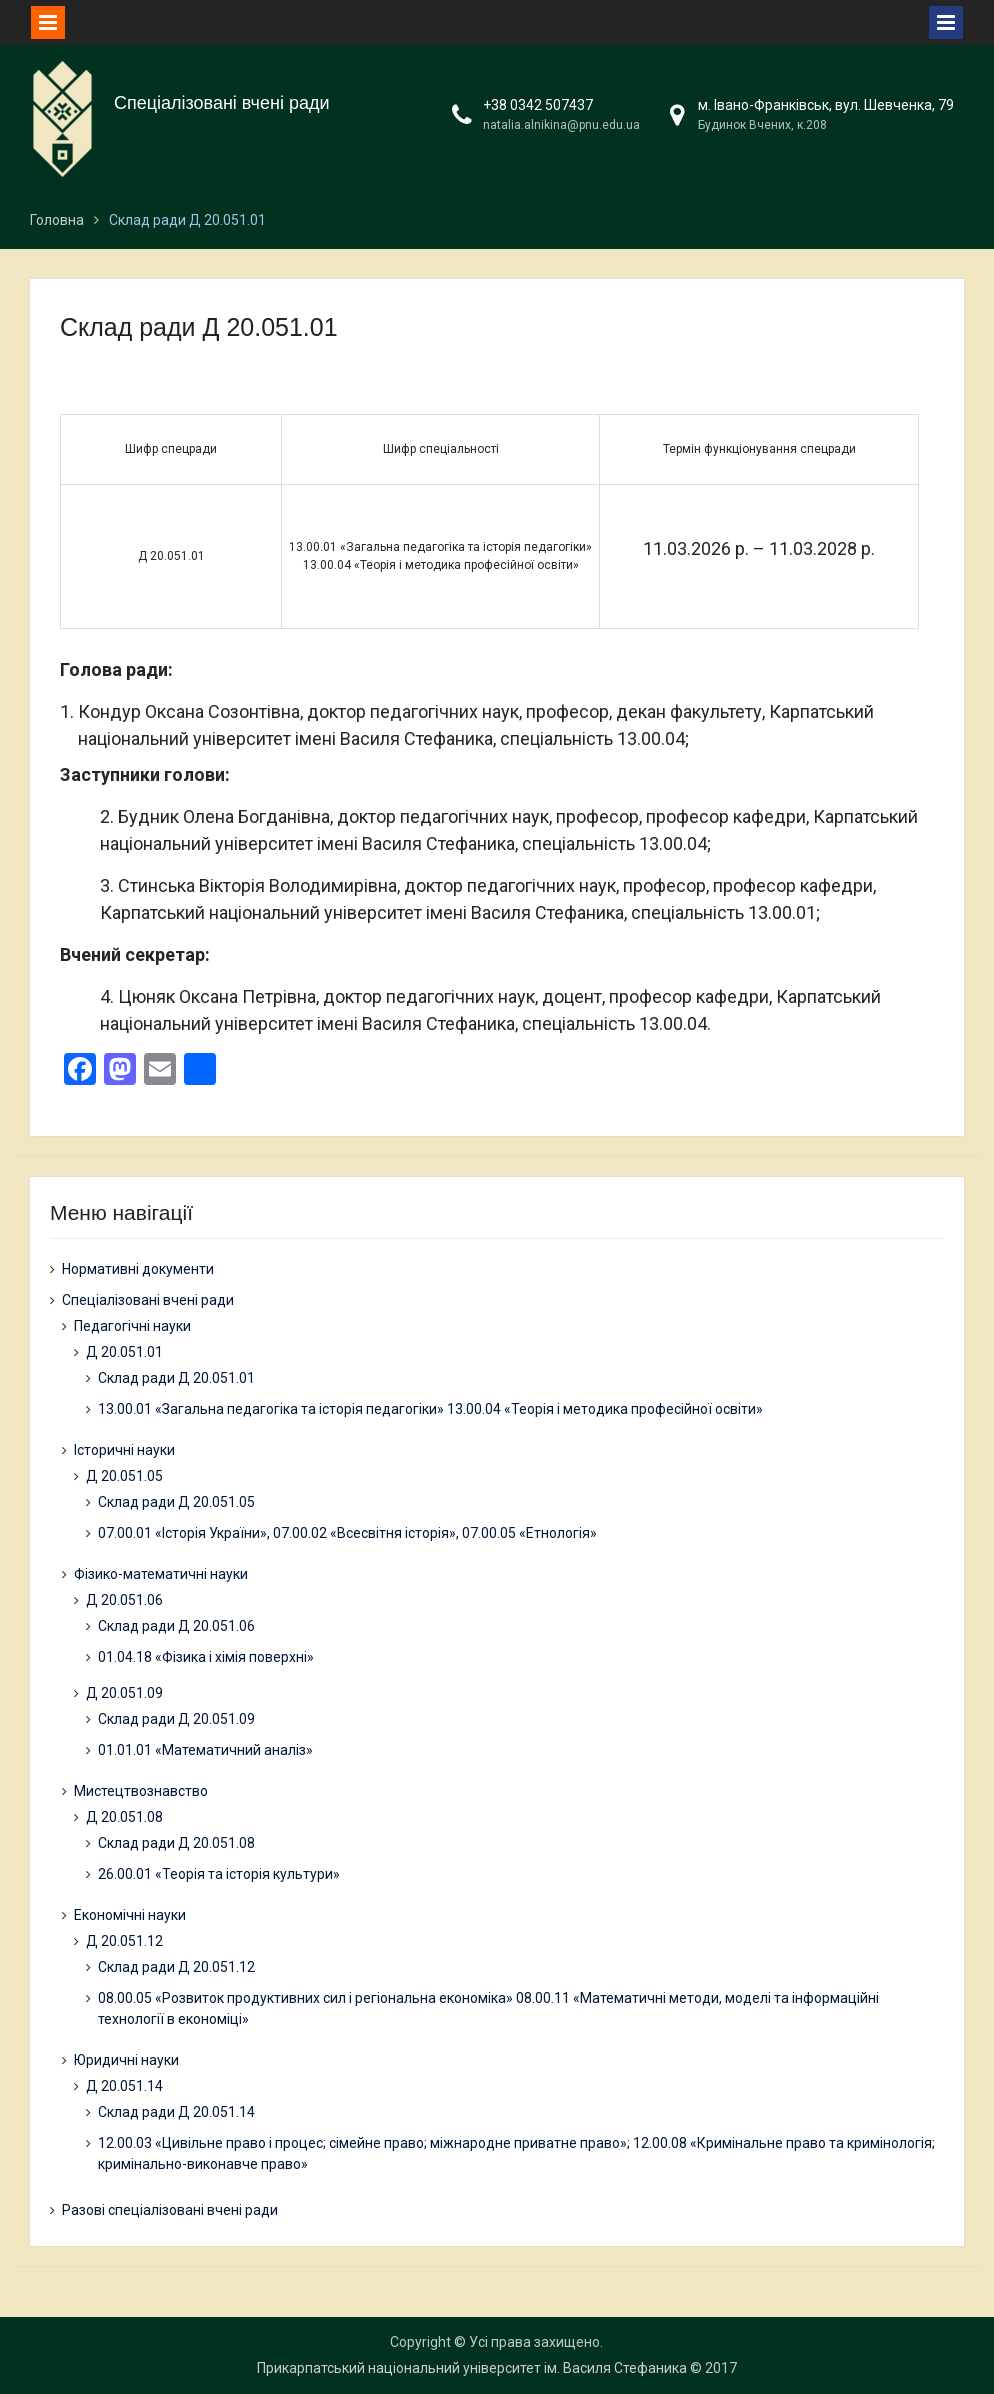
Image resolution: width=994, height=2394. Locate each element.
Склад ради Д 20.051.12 (176, 1967)
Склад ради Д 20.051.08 (176, 1843)
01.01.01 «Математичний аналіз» (205, 1750)
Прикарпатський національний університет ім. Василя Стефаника (472, 2368)
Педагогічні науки (132, 1326)
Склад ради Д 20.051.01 (176, 1378)
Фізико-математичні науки (161, 1574)
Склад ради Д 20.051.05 (176, 1502)
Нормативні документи (138, 1269)
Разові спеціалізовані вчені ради (170, 2210)
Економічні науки (130, 1915)
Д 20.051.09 (124, 1693)
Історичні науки (124, 1450)
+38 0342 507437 (538, 105)
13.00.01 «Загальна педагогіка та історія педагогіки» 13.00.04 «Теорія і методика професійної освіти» (430, 1409)
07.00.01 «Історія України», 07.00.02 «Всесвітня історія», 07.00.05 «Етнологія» (347, 1533)
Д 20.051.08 (124, 1817)
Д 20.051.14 (124, 2086)
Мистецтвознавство (141, 1791)
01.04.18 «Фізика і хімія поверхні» (206, 1657)
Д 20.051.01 (124, 1352)
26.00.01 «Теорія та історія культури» (219, 1874)
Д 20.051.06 (124, 1600)
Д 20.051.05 (124, 1476)
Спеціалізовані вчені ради (222, 103)
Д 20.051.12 (124, 1941)
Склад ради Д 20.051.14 (176, 2112)
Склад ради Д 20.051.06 (176, 1626)
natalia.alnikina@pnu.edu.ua (561, 125)
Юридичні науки (126, 2060)
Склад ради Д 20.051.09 (176, 1719)
